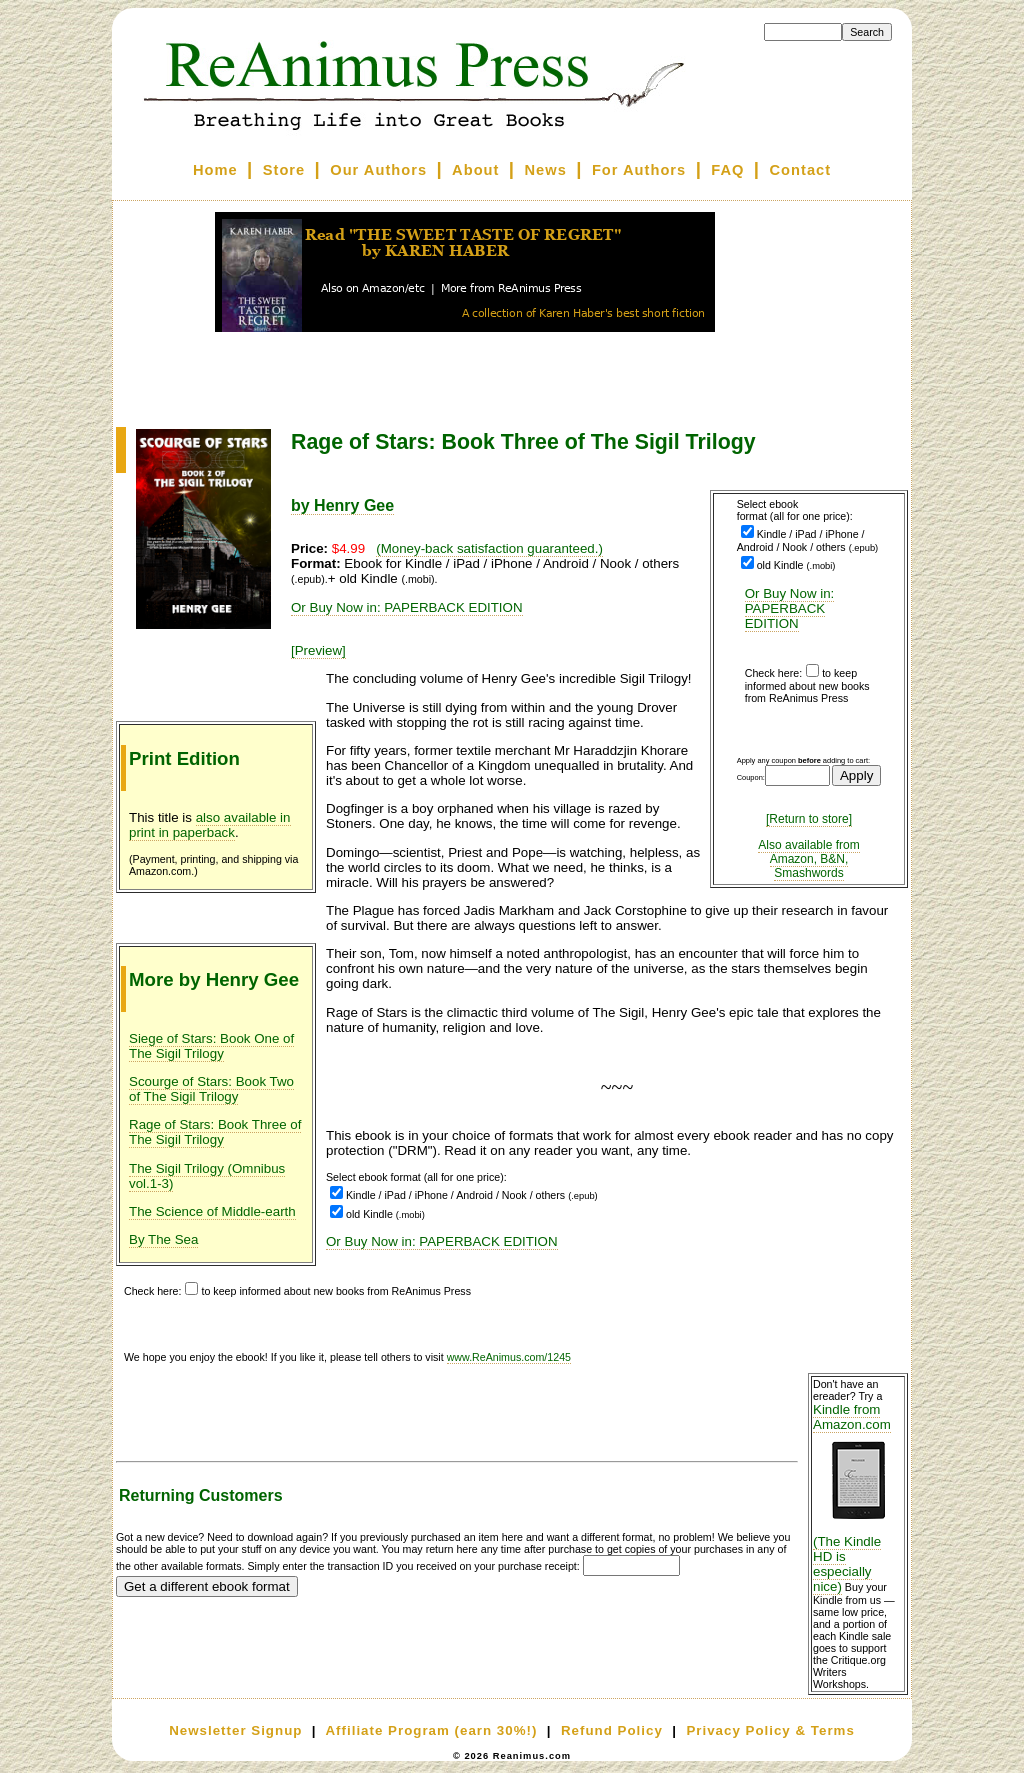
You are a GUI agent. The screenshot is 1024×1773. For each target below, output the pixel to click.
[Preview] (318, 650)
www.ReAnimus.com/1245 (509, 1357)
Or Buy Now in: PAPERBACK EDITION (790, 608)
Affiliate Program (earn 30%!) (431, 1730)
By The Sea (163, 1239)
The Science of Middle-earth (212, 1211)
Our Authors (378, 170)
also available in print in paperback (210, 825)
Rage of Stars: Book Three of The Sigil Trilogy (215, 1132)
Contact (801, 170)
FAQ (727, 170)
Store (284, 170)
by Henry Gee (342, 505)
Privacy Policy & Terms (770, 1730)
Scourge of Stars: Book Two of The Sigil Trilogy (211, 1089)
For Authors (639, 170)
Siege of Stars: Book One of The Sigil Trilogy (211, 1046)
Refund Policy (612, 1730)
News (546, 170)
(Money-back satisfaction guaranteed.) (489, 548)
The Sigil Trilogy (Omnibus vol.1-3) (207, 1176)
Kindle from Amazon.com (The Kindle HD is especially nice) (858, 1498)
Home (215, 170)
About (475, 170)
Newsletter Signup (235, 1730)
